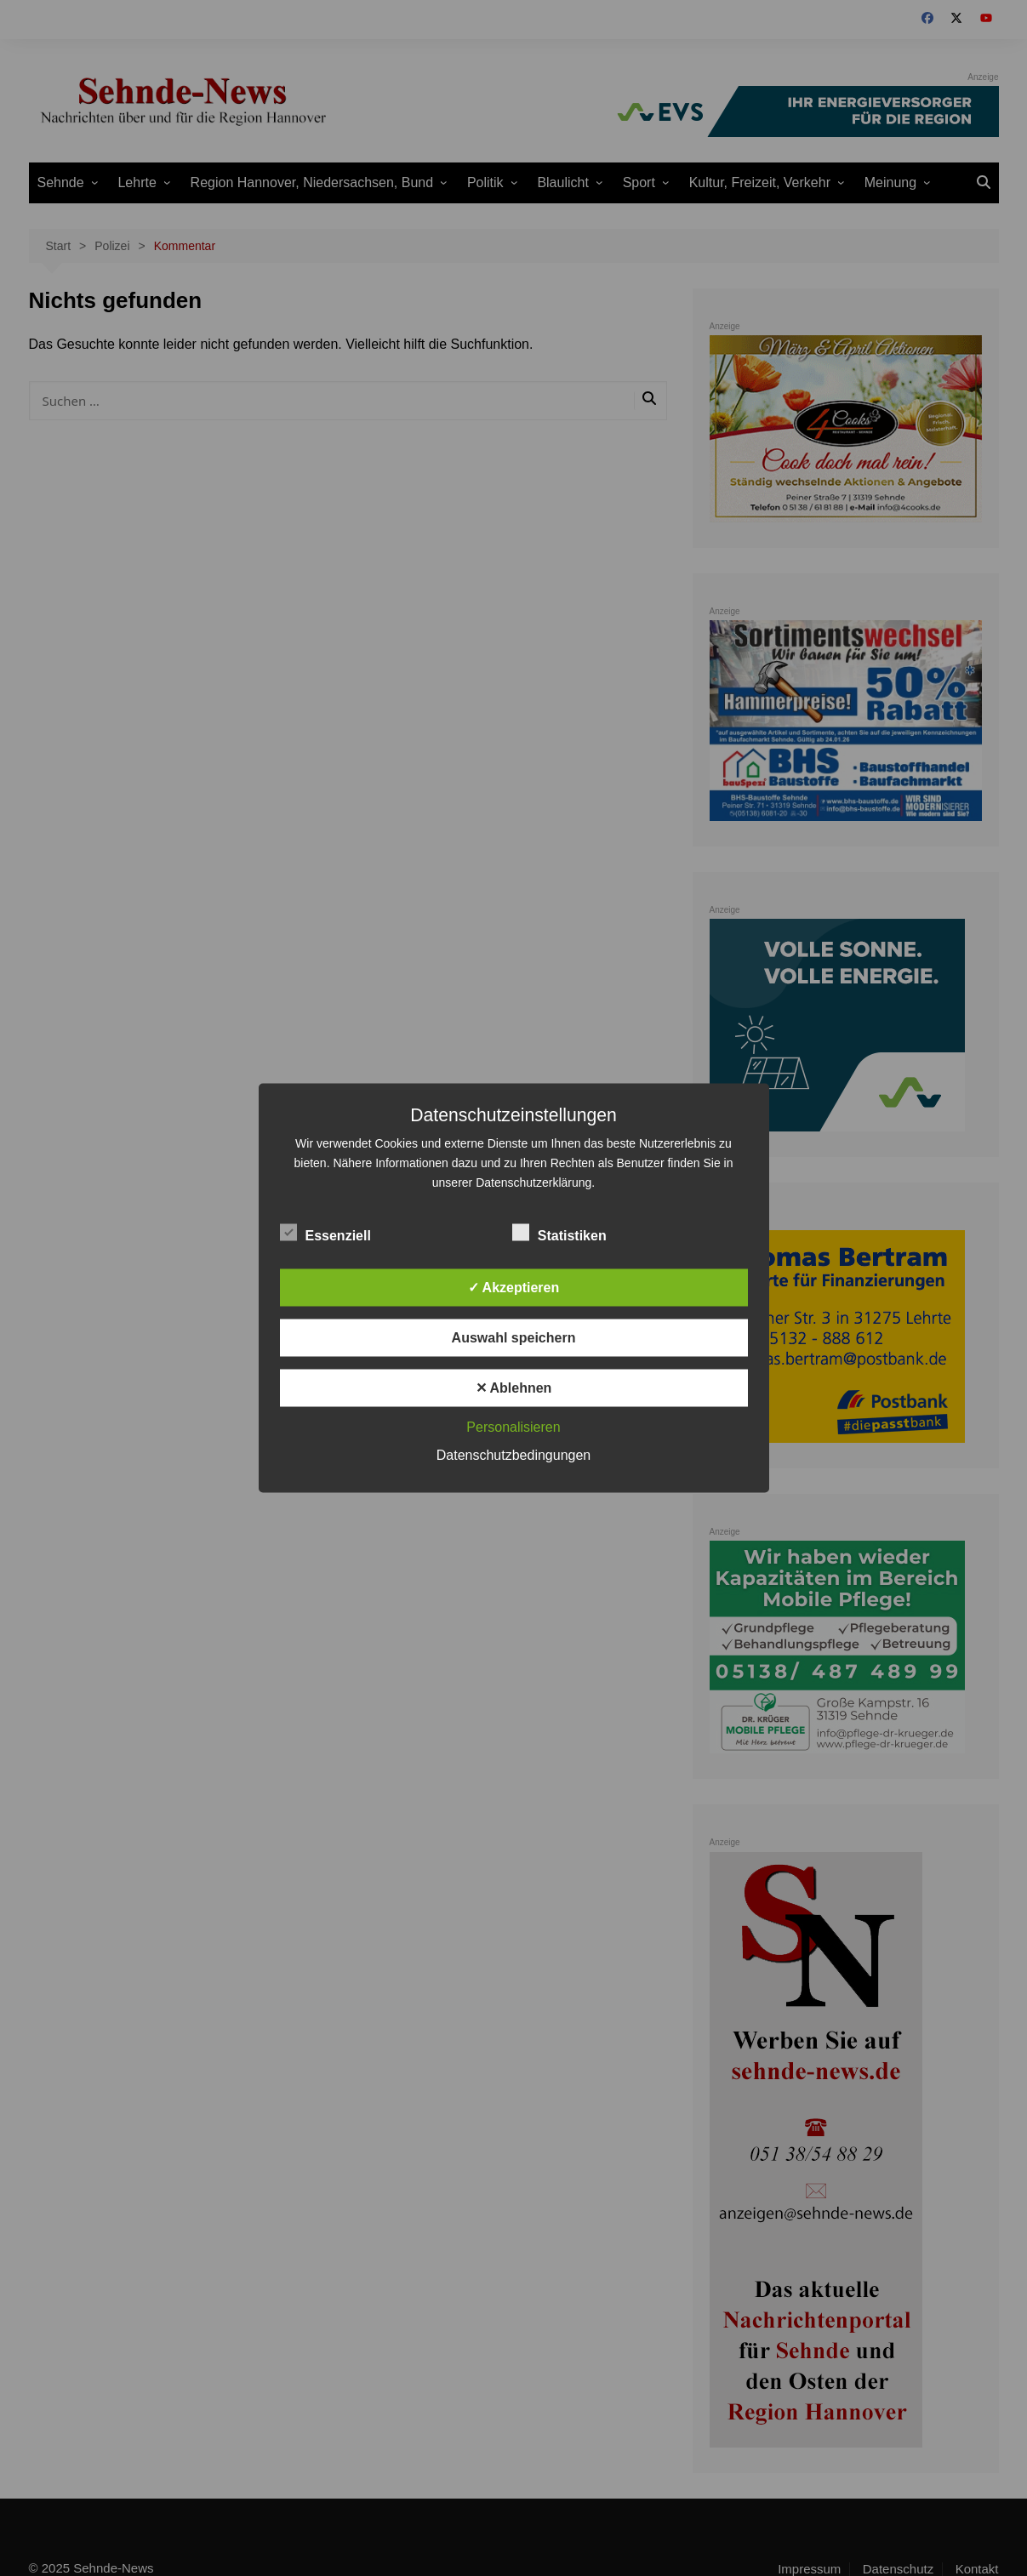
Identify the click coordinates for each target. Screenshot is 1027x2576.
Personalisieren (513, 1427)
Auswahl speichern (514, 1338)
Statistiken (559, 1232)
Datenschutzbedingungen (513, 1455)
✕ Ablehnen (514, 1388)
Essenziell (325, 1232)
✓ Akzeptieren (514, 1287)
